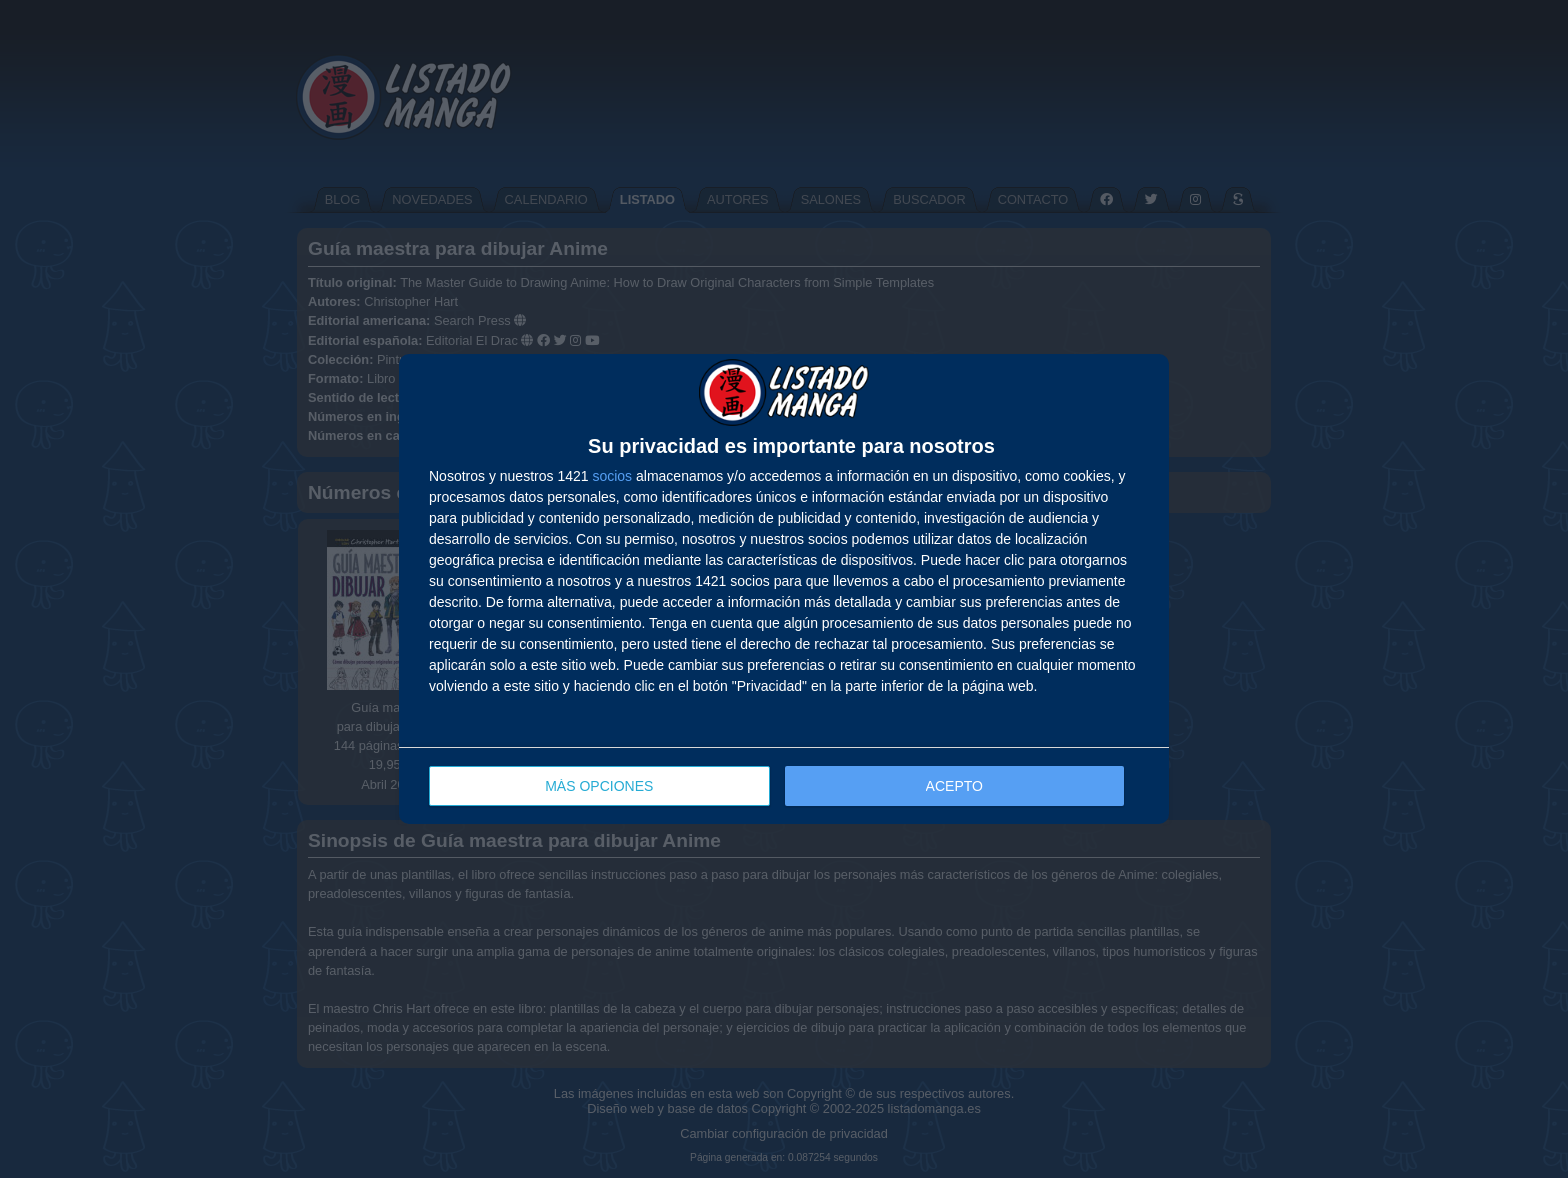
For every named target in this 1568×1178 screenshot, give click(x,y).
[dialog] (784, 589)
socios (612, 476)
